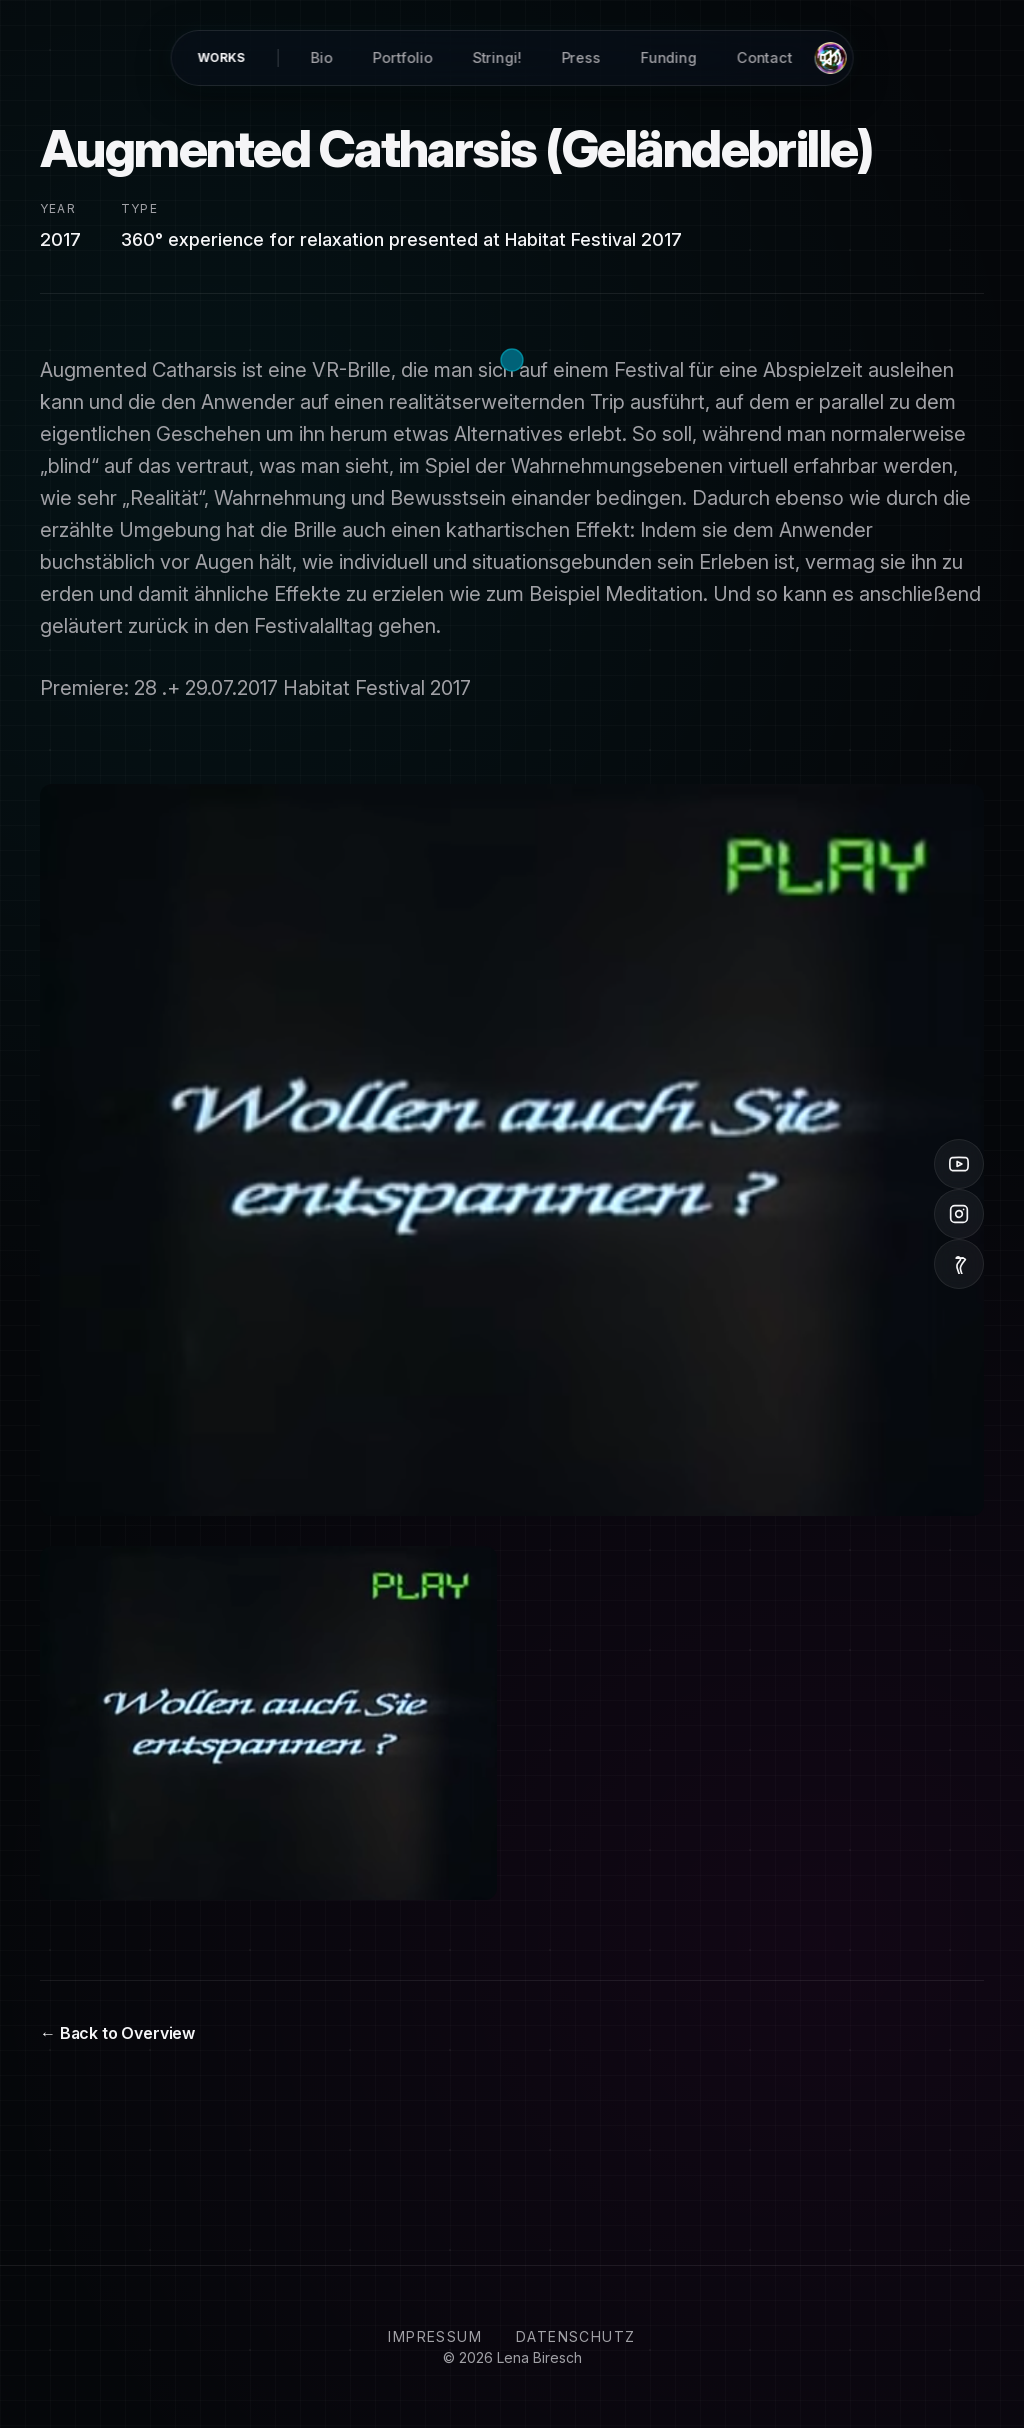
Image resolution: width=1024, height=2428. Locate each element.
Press (580, 57)
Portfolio (403, 57)
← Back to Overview (117, 2033)
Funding (668, 57)
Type (139, 208)
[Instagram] (959, 1214)
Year (58, 208)
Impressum (435, 2336)
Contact (764, 57)
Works (221, 57)
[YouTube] (959, 1164)
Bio (322, 57)
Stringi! (496, 57)
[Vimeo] (959, 1264)
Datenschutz (575, 2336)
